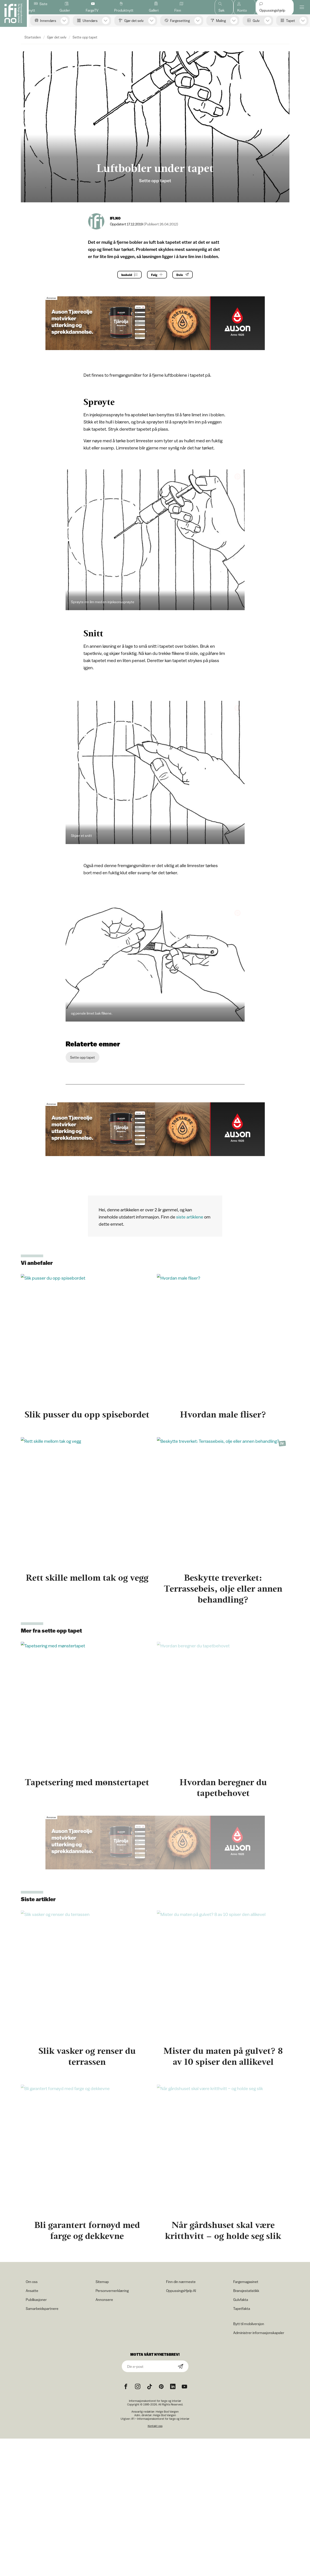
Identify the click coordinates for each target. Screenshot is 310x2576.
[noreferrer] (172, 2386)
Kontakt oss (155, 2426)
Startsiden (32, 37)
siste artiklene (189, 1216)
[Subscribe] (181, 2366)
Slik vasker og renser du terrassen (87, 2056)
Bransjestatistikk (246, 2291)
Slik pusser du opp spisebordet (87, 1414)
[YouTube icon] (184, 2386)
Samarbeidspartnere (42, 2309)
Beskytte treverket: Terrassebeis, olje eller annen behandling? (223, 1588)
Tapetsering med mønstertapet (87, 1782)
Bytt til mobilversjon (248, 2324)
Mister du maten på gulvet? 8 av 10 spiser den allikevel (223, 2056)
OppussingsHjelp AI (181, 2291)
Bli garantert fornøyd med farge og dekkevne (87, 2230)
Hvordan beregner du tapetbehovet (223, 1787)
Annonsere (104, 2300)
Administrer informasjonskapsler (258, 2333)
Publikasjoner (36, 2300)
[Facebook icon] (125, 2386)
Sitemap (102, 2282)
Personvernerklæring (112, 2291)
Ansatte (32, 2291)
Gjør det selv (56, 37)
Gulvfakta (240, 2300)
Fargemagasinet (245, 2282)
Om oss (32, 2282)
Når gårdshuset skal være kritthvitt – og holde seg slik (223, 2230)
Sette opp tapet (85, 37)
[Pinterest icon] (161, 2386)
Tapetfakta (241, 2309)
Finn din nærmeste (181, 2282)
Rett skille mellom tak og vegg (87, 1577)
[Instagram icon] (137, 2386)
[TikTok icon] (149, 2386)
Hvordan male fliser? (223, 1414)
